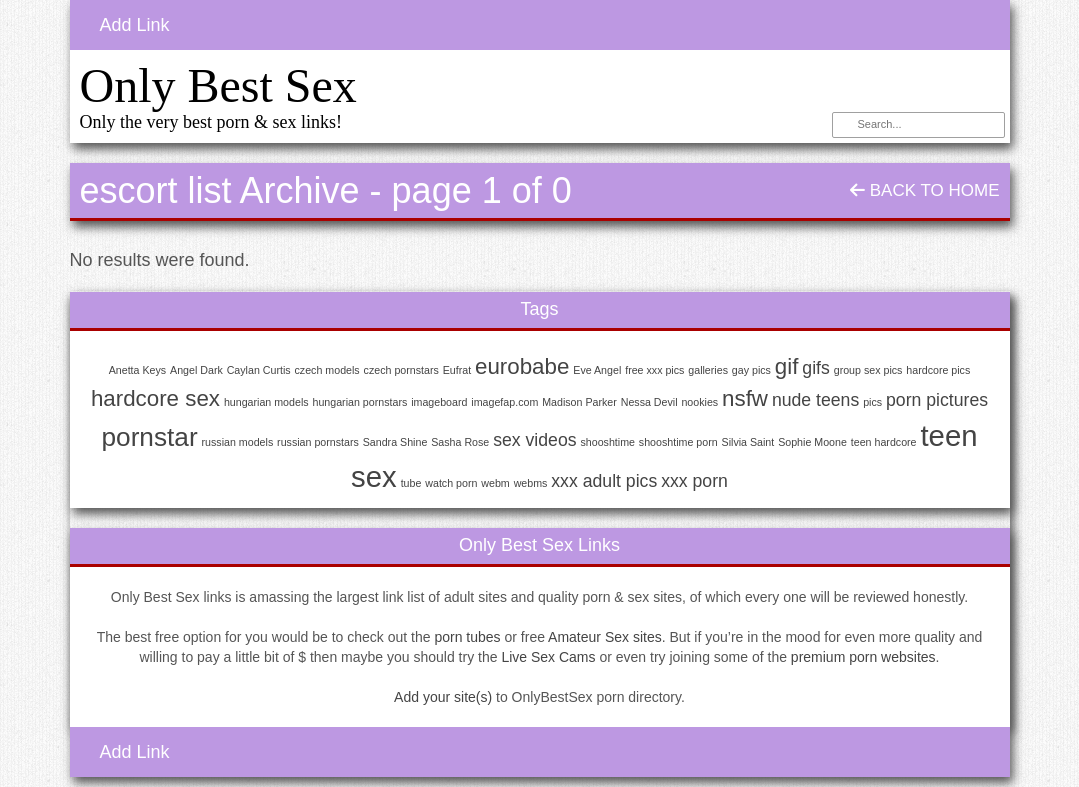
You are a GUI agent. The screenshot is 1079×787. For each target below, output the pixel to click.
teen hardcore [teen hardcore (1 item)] (884, 442)
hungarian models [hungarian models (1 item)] (266, 402)
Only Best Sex (218, 85)
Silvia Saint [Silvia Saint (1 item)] (748, 442)
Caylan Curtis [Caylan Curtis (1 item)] (259, 370)
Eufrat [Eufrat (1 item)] (457, 370)
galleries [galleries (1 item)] (708, 370)
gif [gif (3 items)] (787, 366)
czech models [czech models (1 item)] (327, 370)
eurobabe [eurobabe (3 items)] (522, 366)
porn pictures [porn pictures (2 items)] (937, 400)
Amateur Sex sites (605, 637)
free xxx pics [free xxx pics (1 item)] (654, 370)
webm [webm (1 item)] (495, 483)
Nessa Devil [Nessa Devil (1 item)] (649, 402)
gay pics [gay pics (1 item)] (751, 370)
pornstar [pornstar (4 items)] (149, 437)
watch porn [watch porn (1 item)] (451, 483)
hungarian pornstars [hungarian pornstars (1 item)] (359, 402)
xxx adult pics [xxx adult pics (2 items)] (604, 481)
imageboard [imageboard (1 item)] (439, 402)
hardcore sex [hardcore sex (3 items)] (155, 398)
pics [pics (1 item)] (872, 402)
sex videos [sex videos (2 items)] (534, 440)
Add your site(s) (443, 697)
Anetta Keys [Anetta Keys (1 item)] (137, 370)
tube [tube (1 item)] (411, 483)
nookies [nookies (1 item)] (699, 402)
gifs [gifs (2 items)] (815, 368)
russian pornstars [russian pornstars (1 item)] (318, 442)
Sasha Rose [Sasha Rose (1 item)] (460, 442)
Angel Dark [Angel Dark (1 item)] (196, 370)
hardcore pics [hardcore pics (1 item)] (938, 370)
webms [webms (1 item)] (531, 483)
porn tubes (467, 637)
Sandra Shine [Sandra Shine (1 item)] (395, 442)
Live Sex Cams (548, 657)
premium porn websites (863, 657)
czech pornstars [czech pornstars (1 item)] (401, 370)
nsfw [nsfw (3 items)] (745, 398)
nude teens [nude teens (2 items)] (815, 400)
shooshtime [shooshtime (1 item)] (607, 442)
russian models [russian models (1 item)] (238, 442)
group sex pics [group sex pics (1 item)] (868, 370)
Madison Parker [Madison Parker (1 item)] (579, 402)
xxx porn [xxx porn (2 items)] (694, 481)
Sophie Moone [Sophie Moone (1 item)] (812, 442)
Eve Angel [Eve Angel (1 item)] (597, 370)
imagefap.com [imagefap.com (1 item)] (504, 402)
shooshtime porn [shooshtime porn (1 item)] (678, 442)
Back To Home (924, 190)
